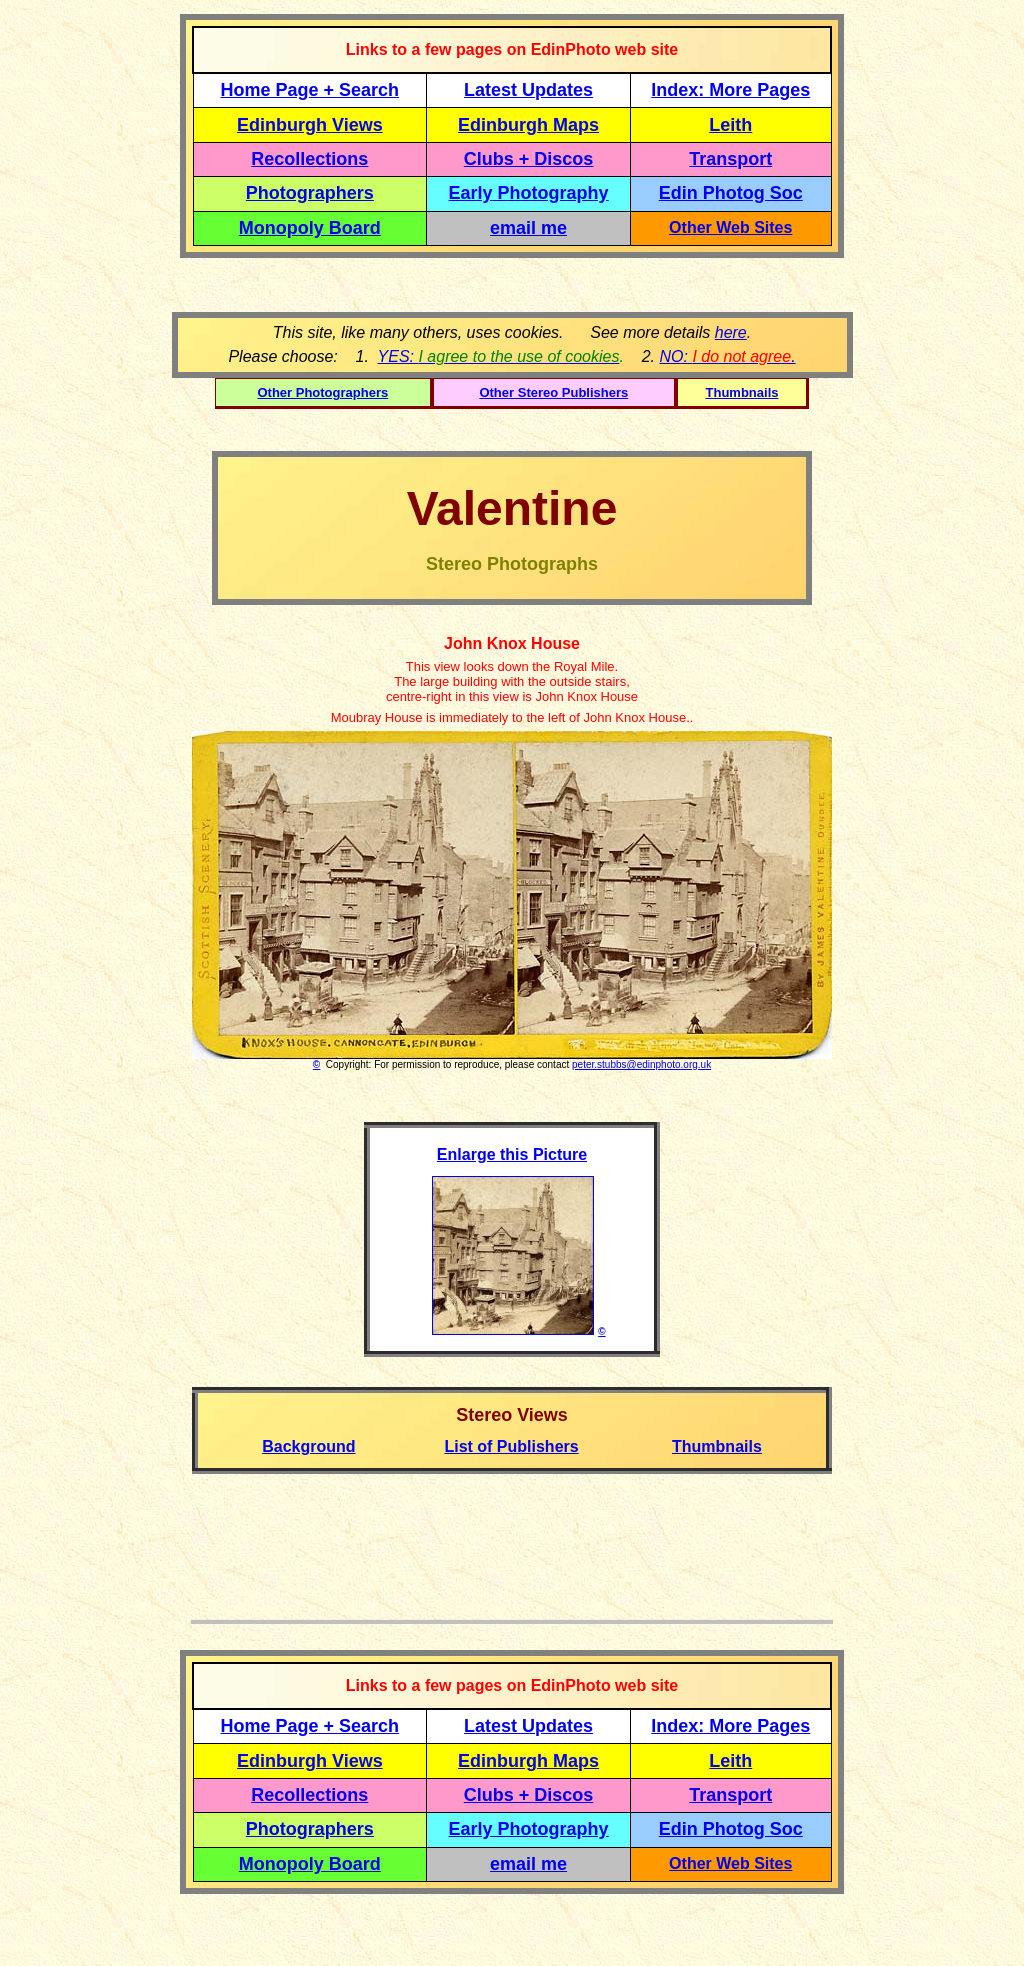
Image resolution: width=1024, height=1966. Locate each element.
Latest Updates (528, 90)
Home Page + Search (310, 90)
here (731, 332)
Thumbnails (742, 392)
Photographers (310, 193)
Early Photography (529, 193)
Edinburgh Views (310, 125)
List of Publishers (511, 1446)
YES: (499, 356)
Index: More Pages (730, 90)
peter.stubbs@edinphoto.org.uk (641, 1064)
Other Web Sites (730, 227)
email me (528, 228)
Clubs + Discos (529, 159)
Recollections (309, 159)
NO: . (727, 356)
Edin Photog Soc (731, 193)
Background (308, 1446)
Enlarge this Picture (512, 1154)
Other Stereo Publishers (553, 392)
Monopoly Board (310, 228)
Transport (730, 159)
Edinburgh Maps (528, 125)
